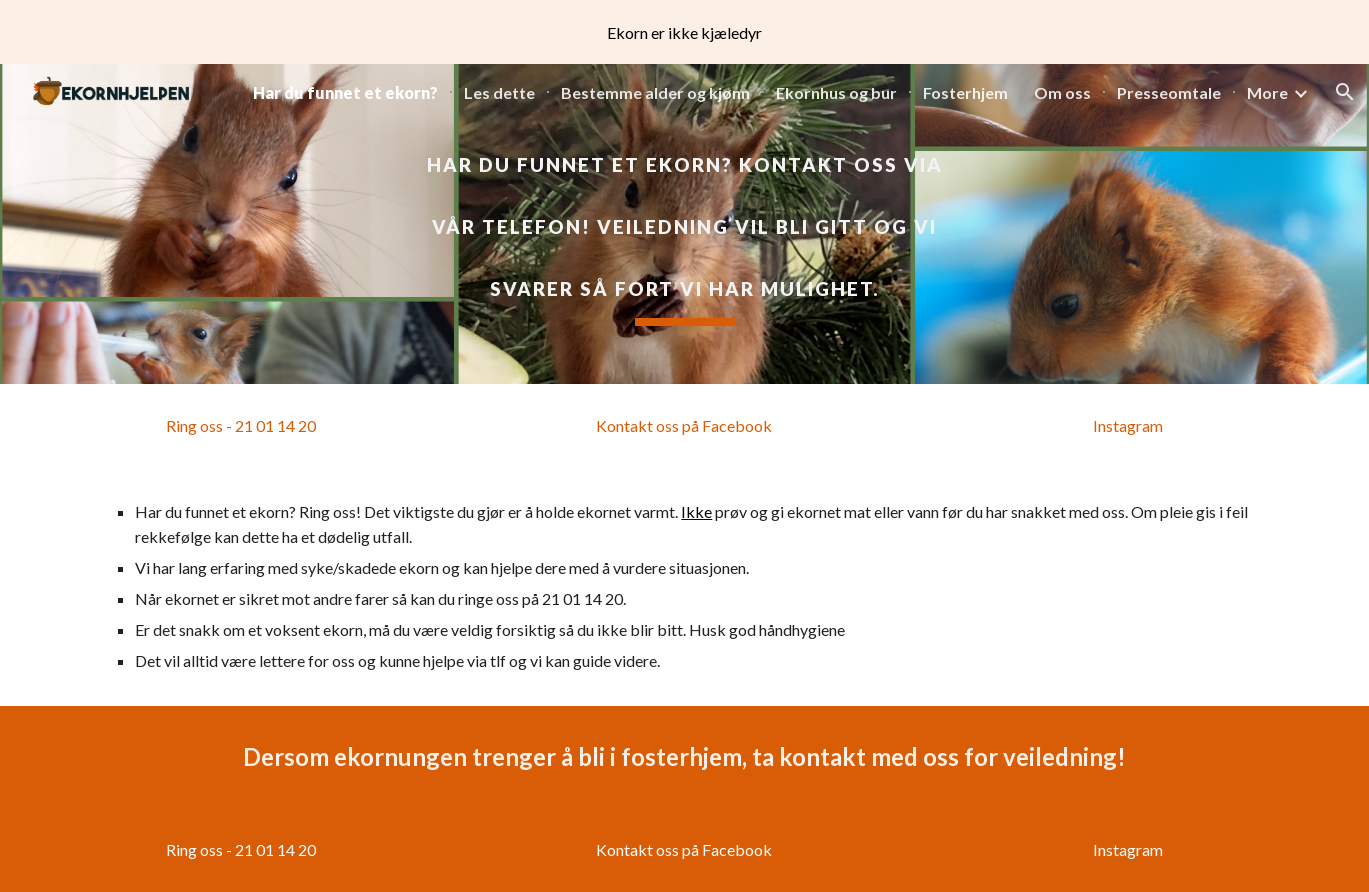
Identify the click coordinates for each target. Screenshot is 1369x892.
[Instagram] (1128, 426)
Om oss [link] (1062, 92)
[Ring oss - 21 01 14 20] (240, 426)
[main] (684, 224)
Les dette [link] (499, 92)
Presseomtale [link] (1169, 92)
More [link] (1267, 92)
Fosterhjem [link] (965, 92)
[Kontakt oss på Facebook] (684, 426)
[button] (1345, 92)
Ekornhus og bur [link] (836, 92)
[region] (684, 32)
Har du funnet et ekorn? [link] (345, 92)
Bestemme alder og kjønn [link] (655, 92)
